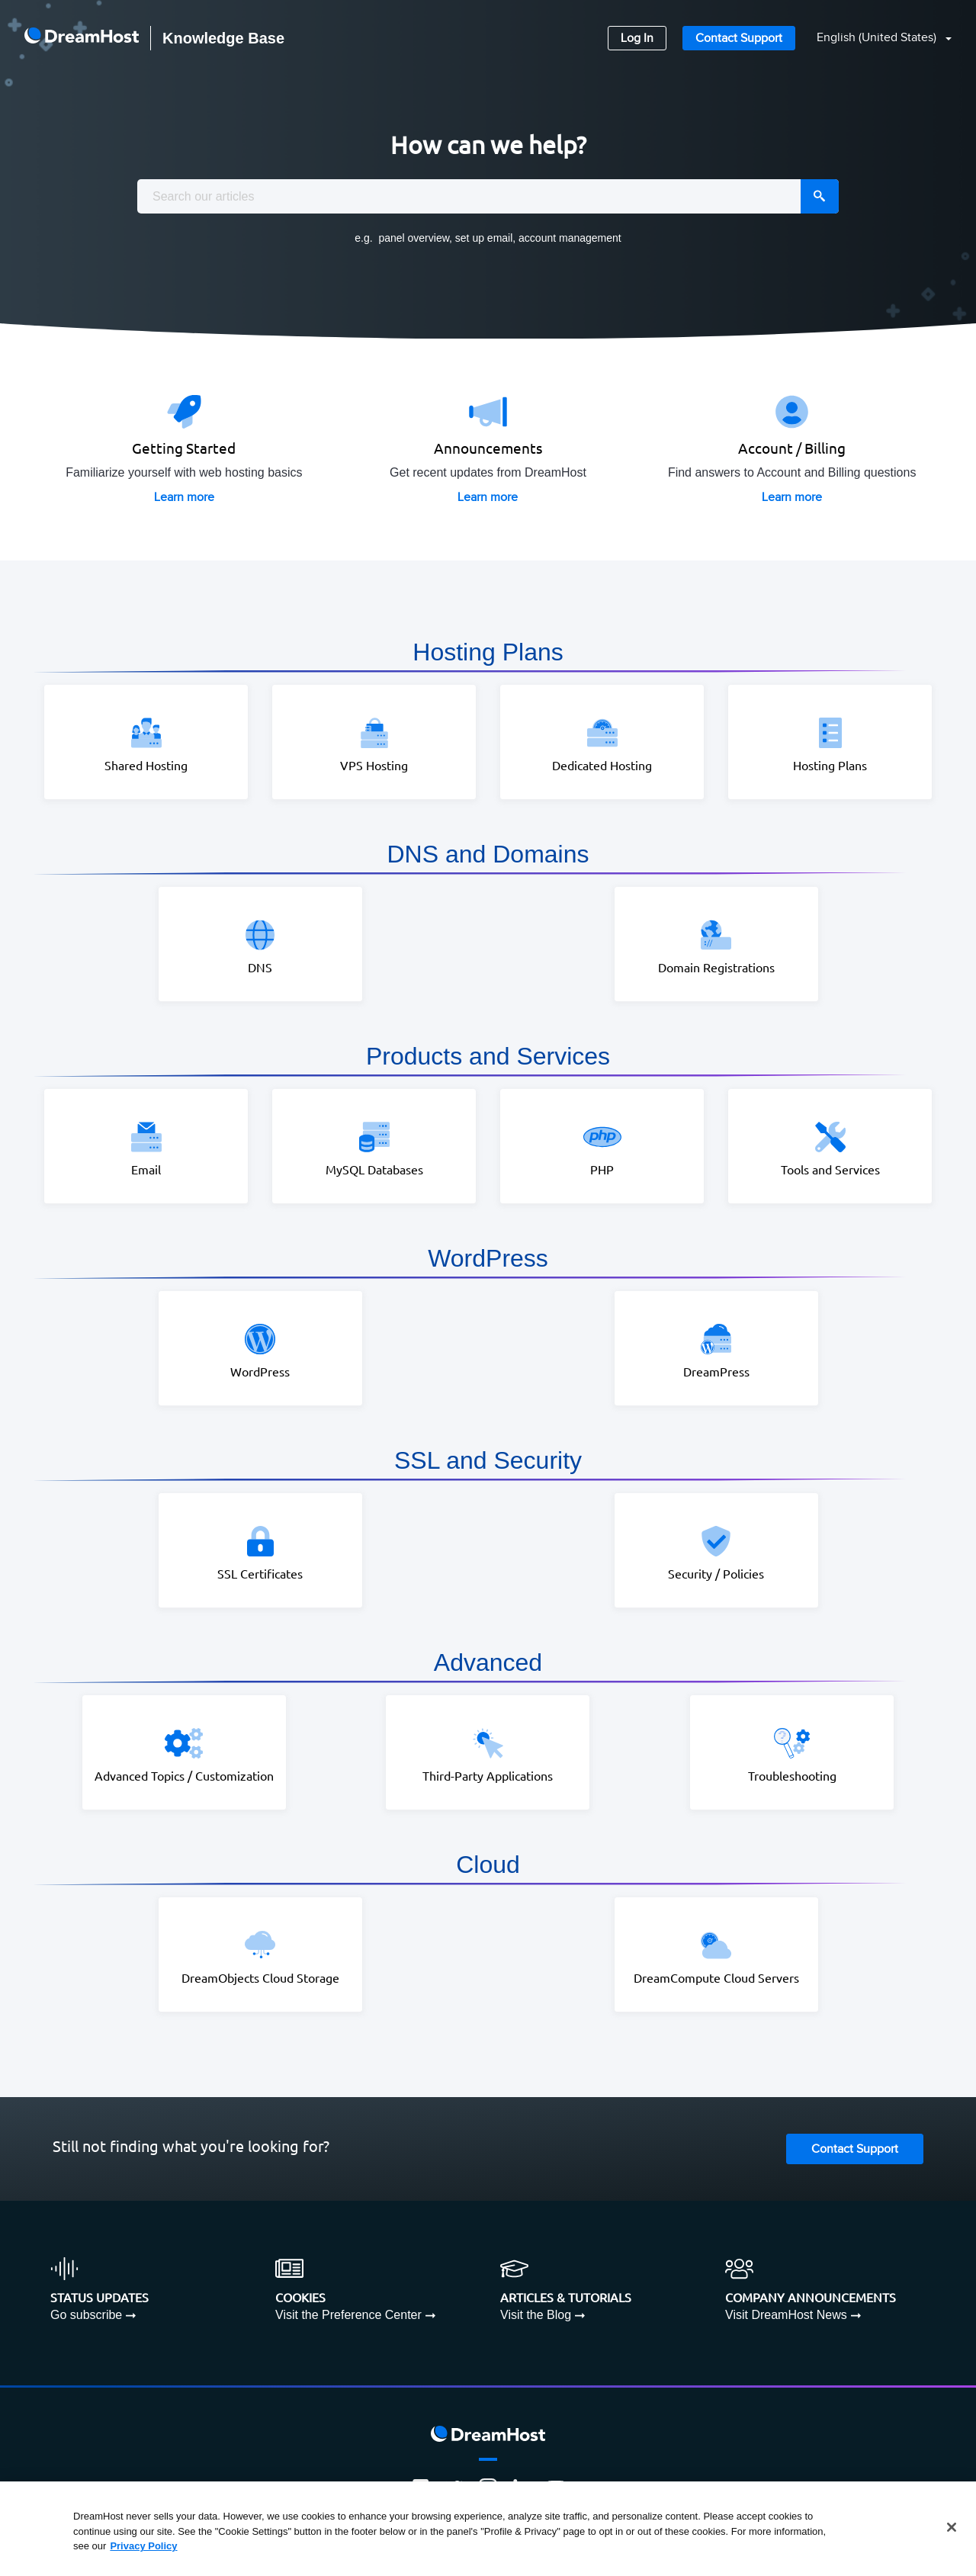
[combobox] (488, 196)
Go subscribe (86, 2312)
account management (569, 238)
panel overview (413, 238)
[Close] (951, 2527)
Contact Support (738, 38)
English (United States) (878, 38)
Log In (637, 38)
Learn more (184, 497)
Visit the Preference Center (348, 2312)
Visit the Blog (535, 2312)
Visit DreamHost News (786, 2312)
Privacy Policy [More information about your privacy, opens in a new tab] (143, 2546)
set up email (483, 238)
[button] (875, 38)
